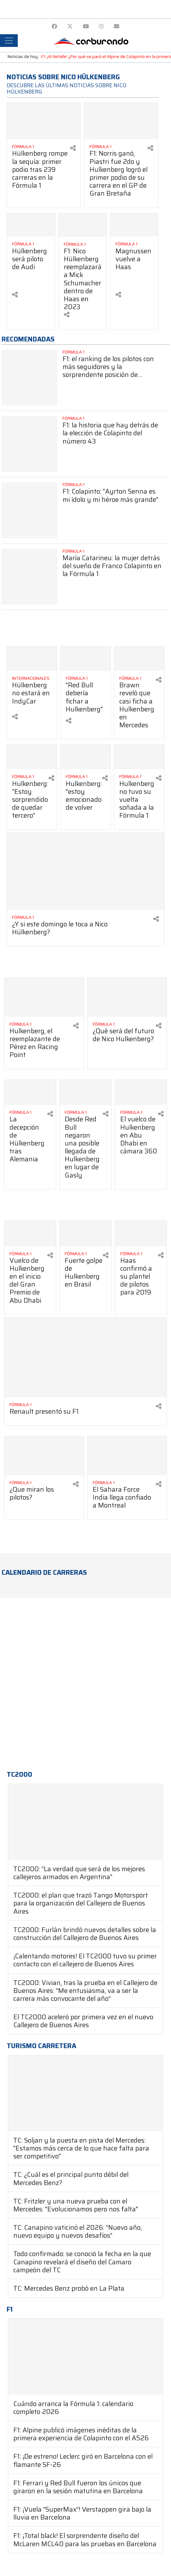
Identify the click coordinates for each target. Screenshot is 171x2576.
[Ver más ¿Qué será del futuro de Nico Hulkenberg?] (127, 997)
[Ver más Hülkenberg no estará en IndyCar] (32, 658)
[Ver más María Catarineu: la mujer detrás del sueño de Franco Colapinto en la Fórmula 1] (29, 577)
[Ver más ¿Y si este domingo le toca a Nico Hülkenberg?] (85, 871)
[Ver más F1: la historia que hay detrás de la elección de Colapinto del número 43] (29, 444)
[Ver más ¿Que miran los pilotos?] (44, 1455)
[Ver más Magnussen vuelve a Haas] (134, 225)
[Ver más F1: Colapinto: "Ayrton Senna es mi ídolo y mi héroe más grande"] (29, 510)
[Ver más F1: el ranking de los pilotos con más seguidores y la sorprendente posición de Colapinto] (29, 378)
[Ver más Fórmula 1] (41, 146)
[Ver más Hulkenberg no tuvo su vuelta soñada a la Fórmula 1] (139, 757)
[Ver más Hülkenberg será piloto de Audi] (31, 225)
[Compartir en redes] (73, 148)
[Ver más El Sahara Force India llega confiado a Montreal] (127, 1455)
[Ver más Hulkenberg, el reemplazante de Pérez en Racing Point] (44, 997)
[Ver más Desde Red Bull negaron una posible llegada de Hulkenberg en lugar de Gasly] (85, 1092)
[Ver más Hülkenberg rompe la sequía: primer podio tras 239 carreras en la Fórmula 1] (44, 121)
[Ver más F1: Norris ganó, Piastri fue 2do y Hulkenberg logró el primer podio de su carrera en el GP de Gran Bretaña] (121, 121)
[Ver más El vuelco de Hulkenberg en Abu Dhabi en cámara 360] (141, 1092)
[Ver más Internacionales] (32, 678)
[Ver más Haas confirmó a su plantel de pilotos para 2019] (141, 1233)
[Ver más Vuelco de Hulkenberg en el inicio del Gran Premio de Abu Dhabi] (30, 1233)
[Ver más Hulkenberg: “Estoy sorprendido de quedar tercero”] (32, 757)
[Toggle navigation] (9, 40)
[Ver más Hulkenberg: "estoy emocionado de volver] (85, 757)
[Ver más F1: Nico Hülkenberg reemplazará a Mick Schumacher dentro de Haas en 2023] (83, 225)
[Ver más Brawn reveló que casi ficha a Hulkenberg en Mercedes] (139, 658)
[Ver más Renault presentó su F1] (85, 1357)
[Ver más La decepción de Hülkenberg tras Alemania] (30, 1092)
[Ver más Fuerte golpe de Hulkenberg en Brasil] (85, 1233)
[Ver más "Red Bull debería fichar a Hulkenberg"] (85, 658)
